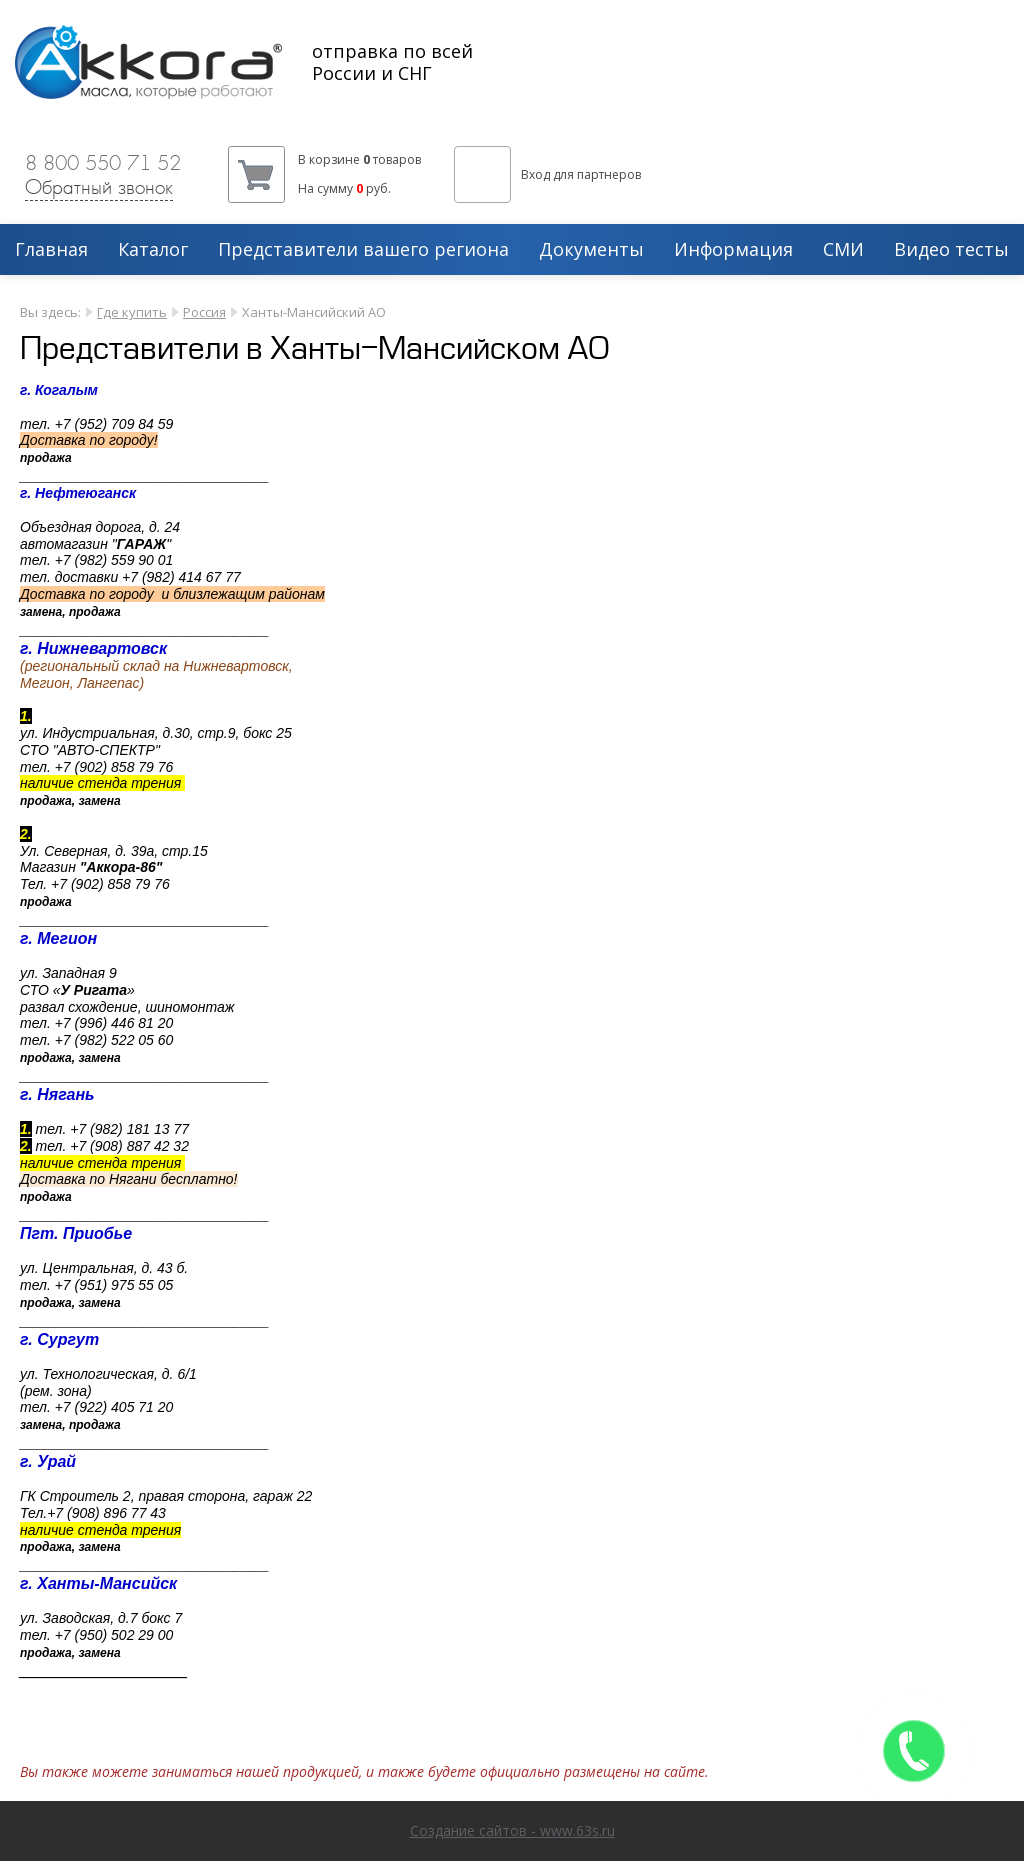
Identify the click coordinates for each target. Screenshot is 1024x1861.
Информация (733, 250)
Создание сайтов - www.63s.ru (512, 1830)
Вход (535, 174)
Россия (204, 312)
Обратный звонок (99, 187)
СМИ (843, 250)
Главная (51, 250)
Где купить (132, 312)
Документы (591, 250)
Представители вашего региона (363, 250)
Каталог (153, 250)
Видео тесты (951, 250)
